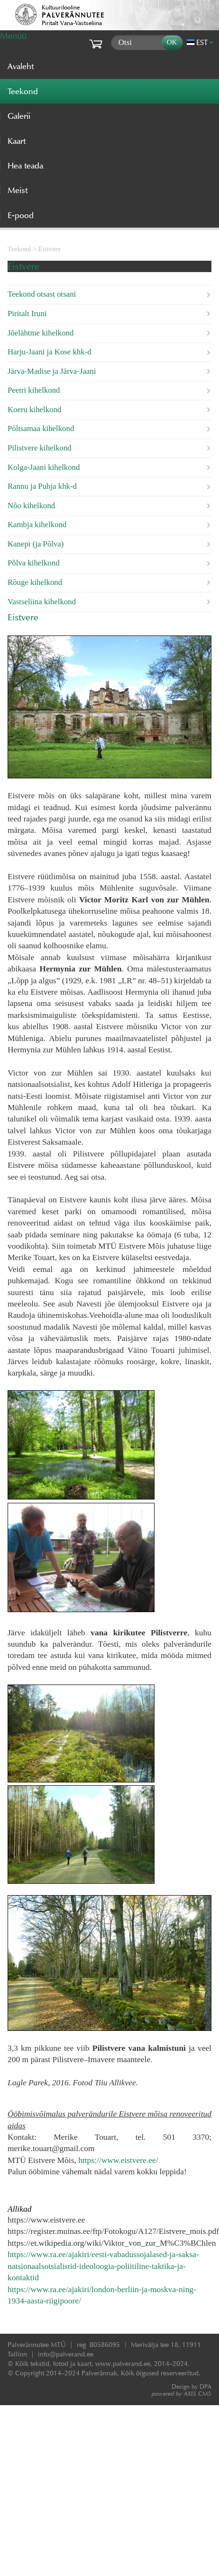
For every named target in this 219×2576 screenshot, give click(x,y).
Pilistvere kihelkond (40, 447)
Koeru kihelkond (34, 409)
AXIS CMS (181, 2393)
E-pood (21, 215)
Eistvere (49, 249)
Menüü (13, 35)
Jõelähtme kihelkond (40, 332)
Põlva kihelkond (34, 562)
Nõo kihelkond (31, 505)
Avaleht (21, 66)
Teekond (19, 249)
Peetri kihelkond (34, 390)
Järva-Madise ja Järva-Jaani (52, 371)
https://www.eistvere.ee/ (118, 2160)
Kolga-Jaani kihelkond (44, 467)
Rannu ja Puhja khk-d (42, 486)
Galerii (19, 116)
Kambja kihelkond (37, 524)
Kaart (17, 141)
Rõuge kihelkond (35, 582)
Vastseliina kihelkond (42, 601)
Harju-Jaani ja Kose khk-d (49, 351)
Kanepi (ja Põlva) (36, 543)
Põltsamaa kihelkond (41, 428)
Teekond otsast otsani (42, 294)
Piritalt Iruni (27, 313)
